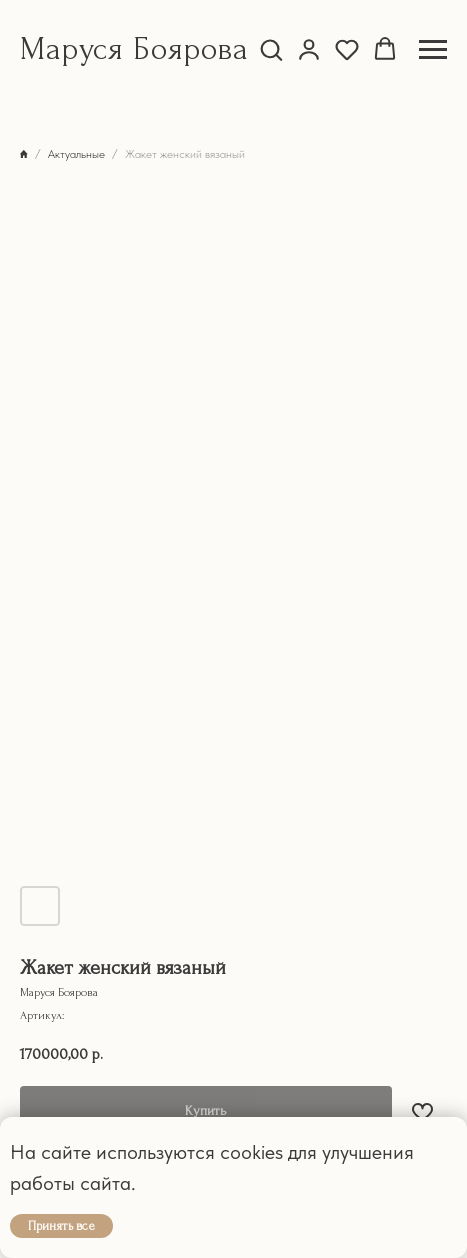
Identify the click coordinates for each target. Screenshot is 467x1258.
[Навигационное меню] (433, 50)
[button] (271, 49)
